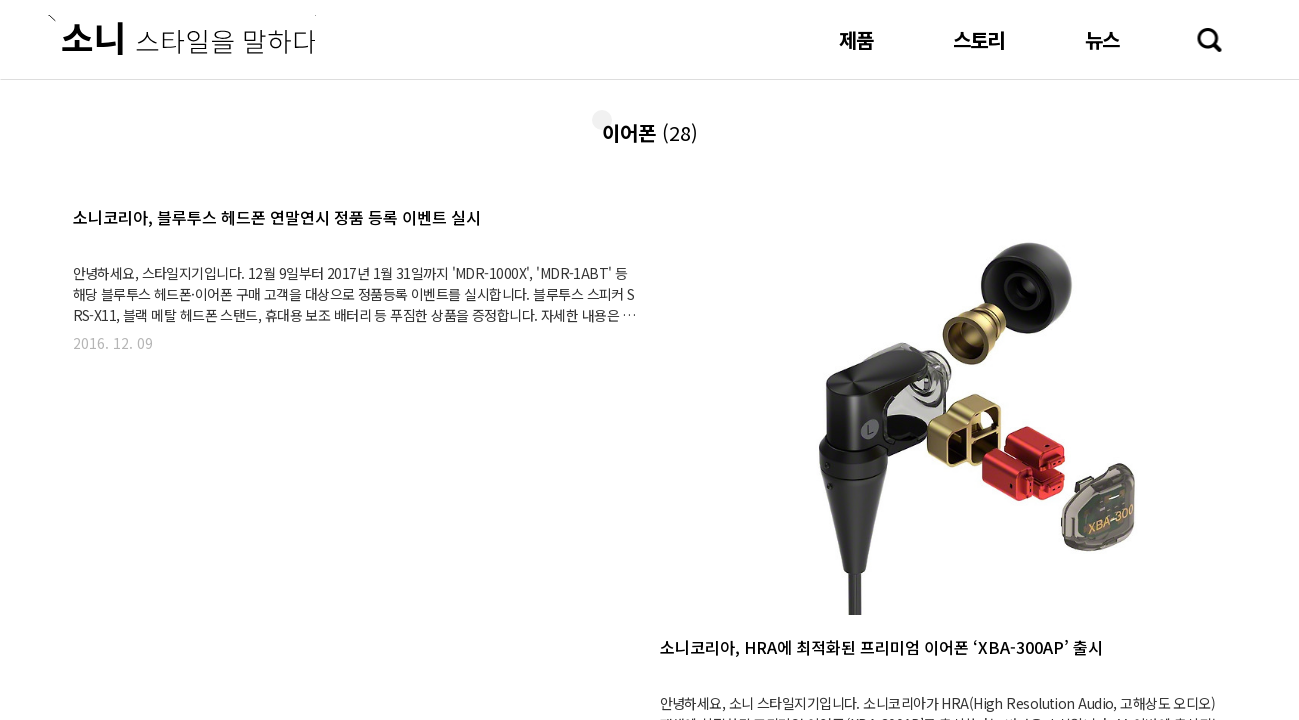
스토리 (979, 39)
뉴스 (1102, 39)
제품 (856, 39)
